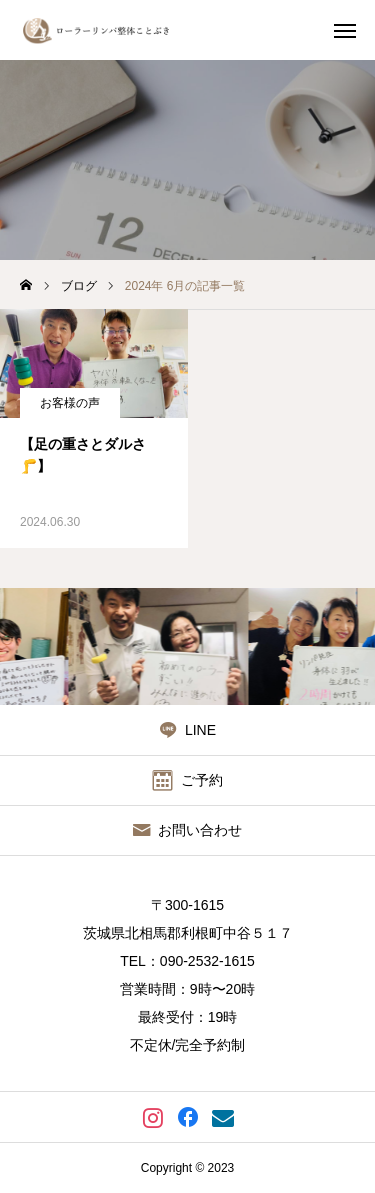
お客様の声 (70, 403)
